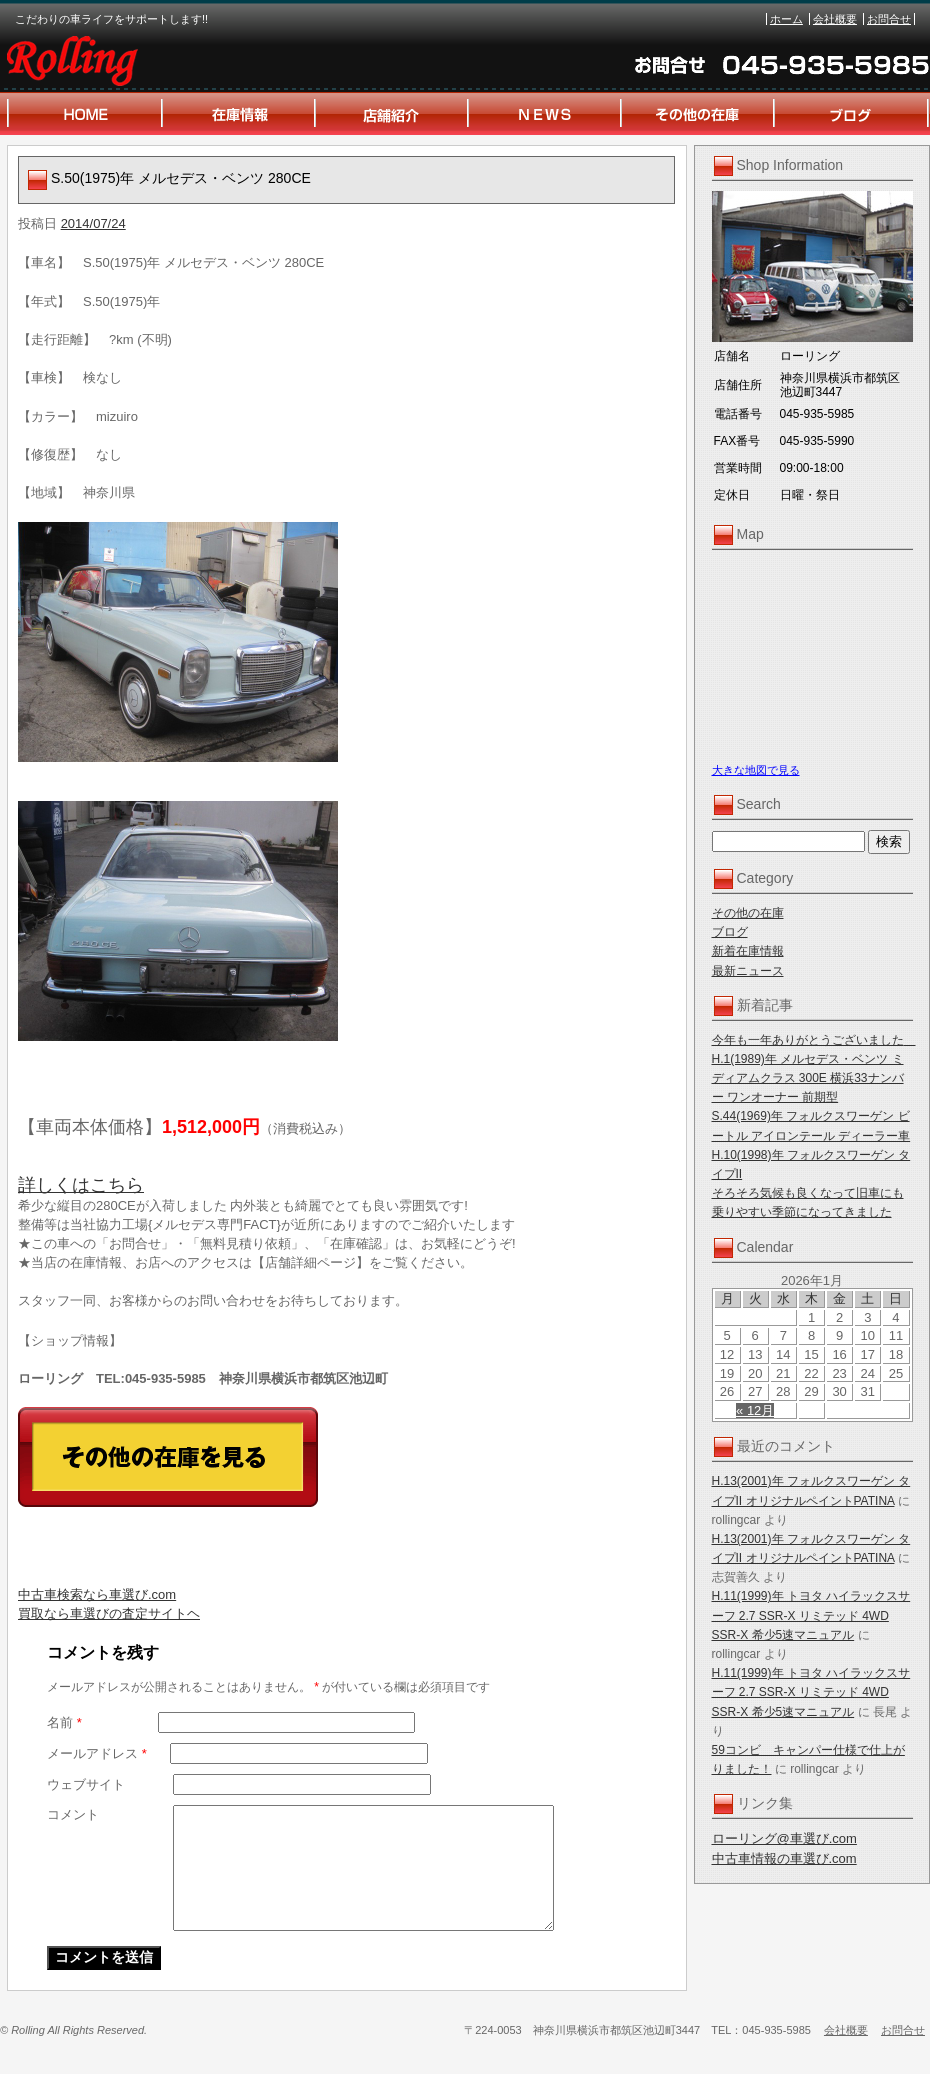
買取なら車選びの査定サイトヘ (109, 1613)
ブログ (730, 932)
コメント (73, 1814)
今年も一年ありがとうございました (814, 1040)
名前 (64, 1722)
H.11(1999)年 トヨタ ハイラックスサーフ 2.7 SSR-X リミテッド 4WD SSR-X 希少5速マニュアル (811, 1615)
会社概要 (835, 19)
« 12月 (755, 1410)
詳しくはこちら (81, 1185)
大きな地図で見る (756, 770)
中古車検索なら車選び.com (97, 1594)
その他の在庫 (748, 913)
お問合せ (889, 19)
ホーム (786, 19)
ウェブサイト (86, 1784)
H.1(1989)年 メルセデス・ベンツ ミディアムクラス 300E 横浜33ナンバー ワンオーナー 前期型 (808, 1078)
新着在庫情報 (748, 951)
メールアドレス (97, 1753)
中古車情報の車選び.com (784, 1858)
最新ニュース (748, 971)
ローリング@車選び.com (784, 1838)
